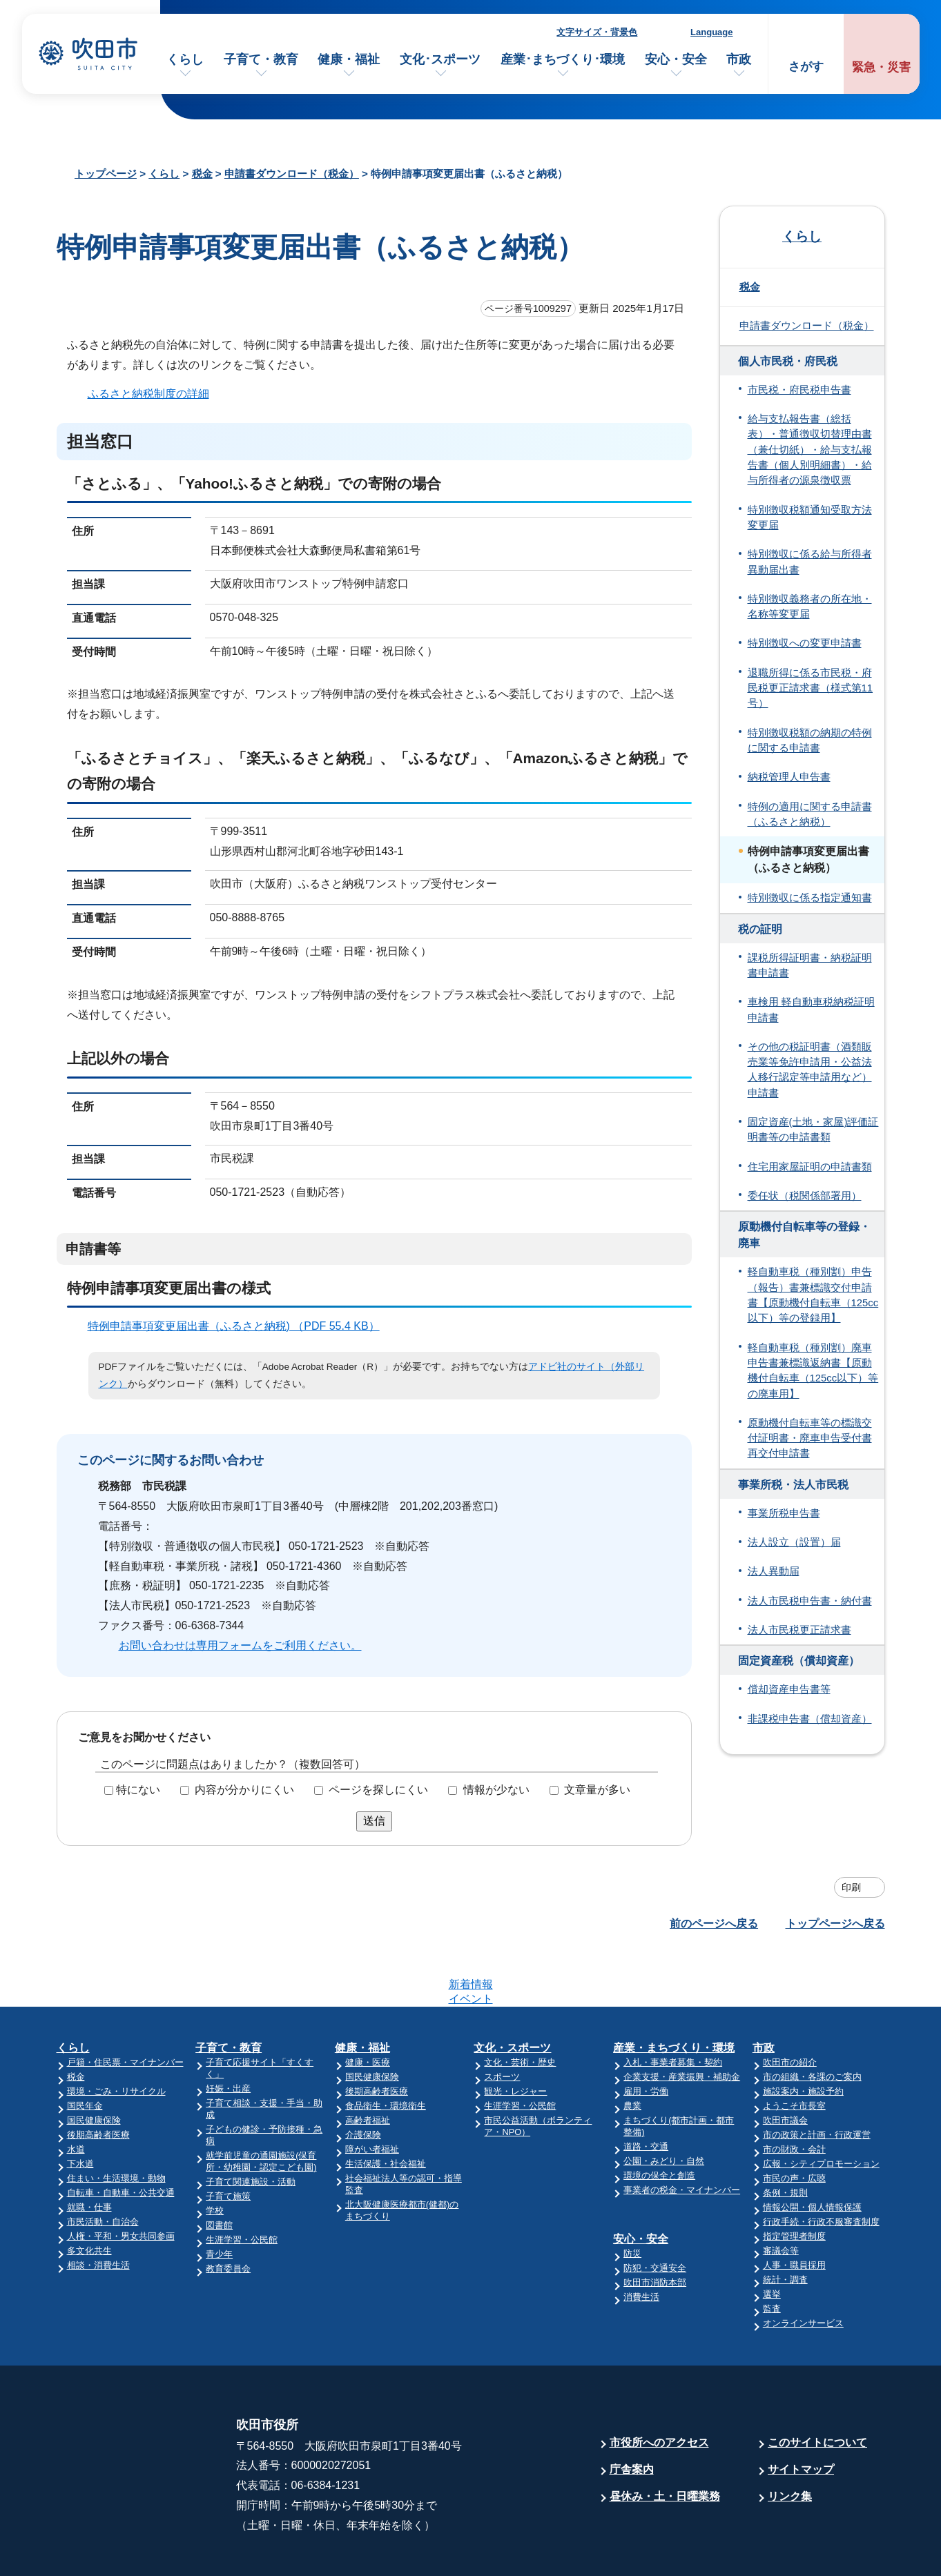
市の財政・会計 (794, 2095)
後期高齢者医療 (98, 2081)
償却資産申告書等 (789, 1689)
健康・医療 (367, 2008)
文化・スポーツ (512, 1994)
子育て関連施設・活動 (250, 2128)
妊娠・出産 (228, 2034)
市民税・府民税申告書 (799, 389)
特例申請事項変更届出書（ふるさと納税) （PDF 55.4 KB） (239, 1326)
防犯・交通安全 (654, 2214)
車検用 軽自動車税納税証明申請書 (811, 1009)
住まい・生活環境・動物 (116, 2124)
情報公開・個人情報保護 (812, 2153)
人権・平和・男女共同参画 (121, 2182)
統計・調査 (785, 2226)
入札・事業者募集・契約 (672, 2008)
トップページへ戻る (835, 1923)
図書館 (219, 2171)
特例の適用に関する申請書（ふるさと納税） (810, 814)
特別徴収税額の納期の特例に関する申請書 (810, 740)
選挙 (772, 2240)
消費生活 (641, 2243)
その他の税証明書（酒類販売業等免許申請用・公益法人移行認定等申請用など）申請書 (810, 1070)
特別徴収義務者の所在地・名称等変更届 (810, 606)
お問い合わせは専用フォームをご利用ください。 (240, 1645)
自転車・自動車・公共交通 (121, 2139)
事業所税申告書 (784, 1513)
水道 (76, 2095)
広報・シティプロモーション (821, 2110)
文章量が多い (597, 1790)
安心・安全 (676, 59)
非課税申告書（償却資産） (810, 1718)
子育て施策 (228, 2142)
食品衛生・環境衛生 (385, 2052)
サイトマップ (801, 2415)
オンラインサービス (803, 2269)
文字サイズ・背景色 (596, 32)
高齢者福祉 (367, 2066)
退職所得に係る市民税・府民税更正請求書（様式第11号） (810, 688)
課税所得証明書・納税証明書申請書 (810, 965)
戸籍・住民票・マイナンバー (125, 2008)
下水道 (80, 2110)
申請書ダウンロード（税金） (291, 173)
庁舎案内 (632, 2415)
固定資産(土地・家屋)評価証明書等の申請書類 (813, 1130)
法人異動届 (773, 1571)
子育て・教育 (261, 59)
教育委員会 (228, 2215)
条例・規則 (785, 2139)
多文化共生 (89, 2197)
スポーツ (502, 2023)
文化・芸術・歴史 (520, 2008)
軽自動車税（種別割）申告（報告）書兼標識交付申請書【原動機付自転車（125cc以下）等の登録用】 (813, 1295)
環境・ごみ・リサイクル (116, 2037)
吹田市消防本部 (654, 2228)
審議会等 (781, 2197)
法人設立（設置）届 (794, 1542)
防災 (632, 2199)
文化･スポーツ (440, 59)
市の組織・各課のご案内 (812, 2023)
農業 (632, 2052)
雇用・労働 (645, 2037)
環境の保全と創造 (659, 2121)
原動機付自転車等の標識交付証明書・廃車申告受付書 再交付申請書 (810, 1438)
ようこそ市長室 (794, 2052)
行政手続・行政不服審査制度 (821, 2168)
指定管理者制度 (794, 2182)
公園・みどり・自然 (663, 2107)
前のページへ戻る (714, 1923)
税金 (202, 173)
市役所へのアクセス (659, 2389)
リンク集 (790, 2442)
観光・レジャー (515, 2037)
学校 (215, 2157)
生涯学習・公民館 (242, 2186)
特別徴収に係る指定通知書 (810, 897)
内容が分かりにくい (244, 1790)
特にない (138, 1790)
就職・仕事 (89, 2153)
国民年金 (85, 2052)
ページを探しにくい (378, 1790)
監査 (772, 2255)
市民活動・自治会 (103, 2168)
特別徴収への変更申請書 (805, 643)
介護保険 (363, 2081)
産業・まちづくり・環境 (674, 1994)
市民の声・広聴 (794, 2124)
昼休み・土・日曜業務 (665, 2442)
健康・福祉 (349, 59)
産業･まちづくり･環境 (563, 59)
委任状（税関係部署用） (805, 1195)
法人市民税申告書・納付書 (810, 1600)
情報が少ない (496, 1790)
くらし (185, 59)
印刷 (851, 1887)
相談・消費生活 (98, 2211)
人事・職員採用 (794, 2211)
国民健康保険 (94, 2066)
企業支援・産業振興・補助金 (681, 2023)
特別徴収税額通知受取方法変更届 (810, 517)
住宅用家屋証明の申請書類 (810, 1166)
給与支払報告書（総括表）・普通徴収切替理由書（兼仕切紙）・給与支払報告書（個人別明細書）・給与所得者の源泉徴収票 (810, 449)
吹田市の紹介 (790, 2008)
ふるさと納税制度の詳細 (148, 394)
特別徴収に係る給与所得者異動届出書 (810, 562)
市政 (738, 59)
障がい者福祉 (372, 2095)
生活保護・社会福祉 (385, 2110)
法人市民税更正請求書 (799, 1629)
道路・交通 (645, 2092)
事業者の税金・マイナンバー (681, 2136)
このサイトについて (817, 2389)
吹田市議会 (785, 2066)
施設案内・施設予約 (803, 2037)
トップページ (106, 173)
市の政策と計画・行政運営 (817, 2081)
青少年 (219, 2200)
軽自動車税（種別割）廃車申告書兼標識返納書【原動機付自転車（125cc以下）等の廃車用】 (813, 1370)
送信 (374, 1821)
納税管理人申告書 (789, 777)
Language (711, 32)
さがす (806, 66)
